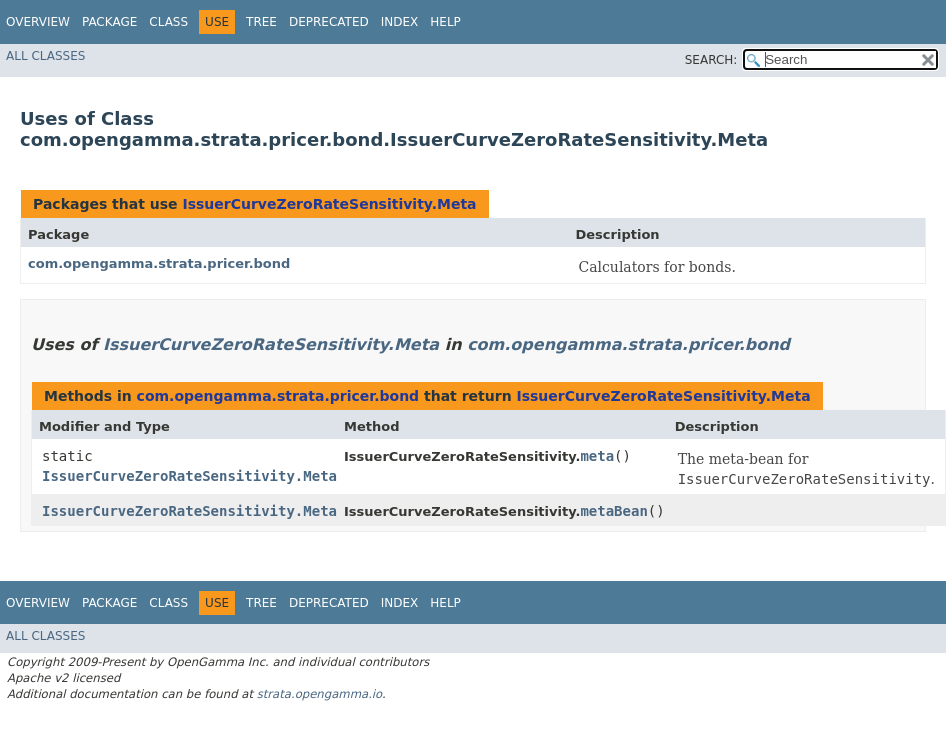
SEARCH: (711, 60)
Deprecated (329, 22)
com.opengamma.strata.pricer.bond (159, 263)
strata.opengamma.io (319, 694)
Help (445, 22)
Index (400, 22)
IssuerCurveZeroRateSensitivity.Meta (329, 204)
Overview (38, 22)
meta (597, 456)
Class (168, 22)
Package (109, 22)
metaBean (613, 511)
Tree (261, 22)
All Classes (45, 56)
